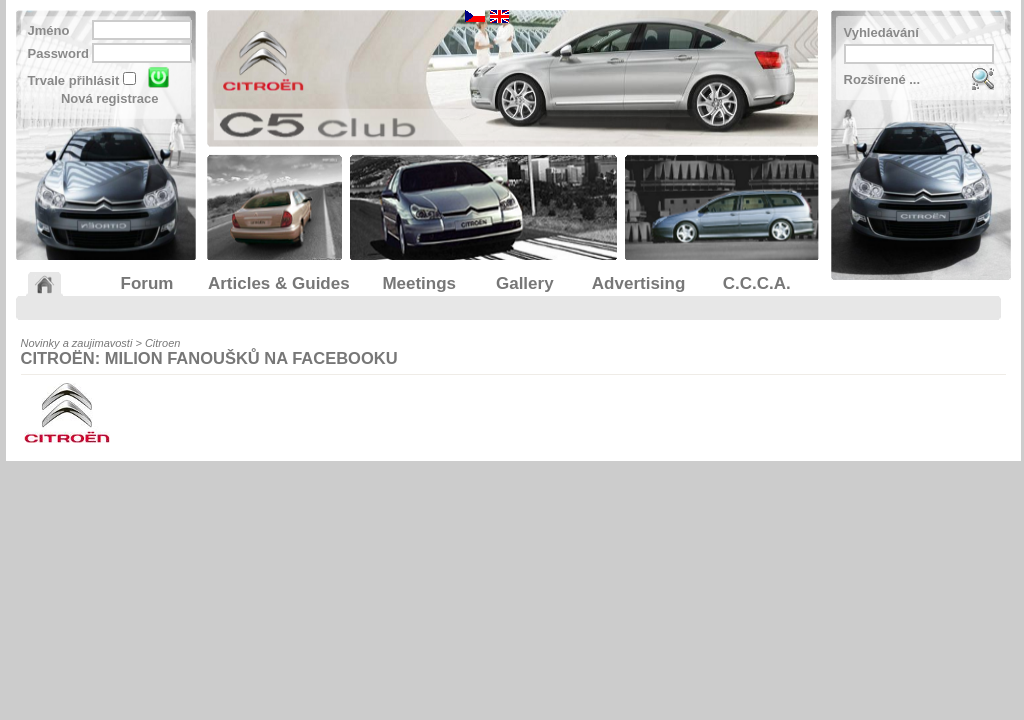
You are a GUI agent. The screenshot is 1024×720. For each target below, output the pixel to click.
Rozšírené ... (882, 79)
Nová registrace (110, 98)
